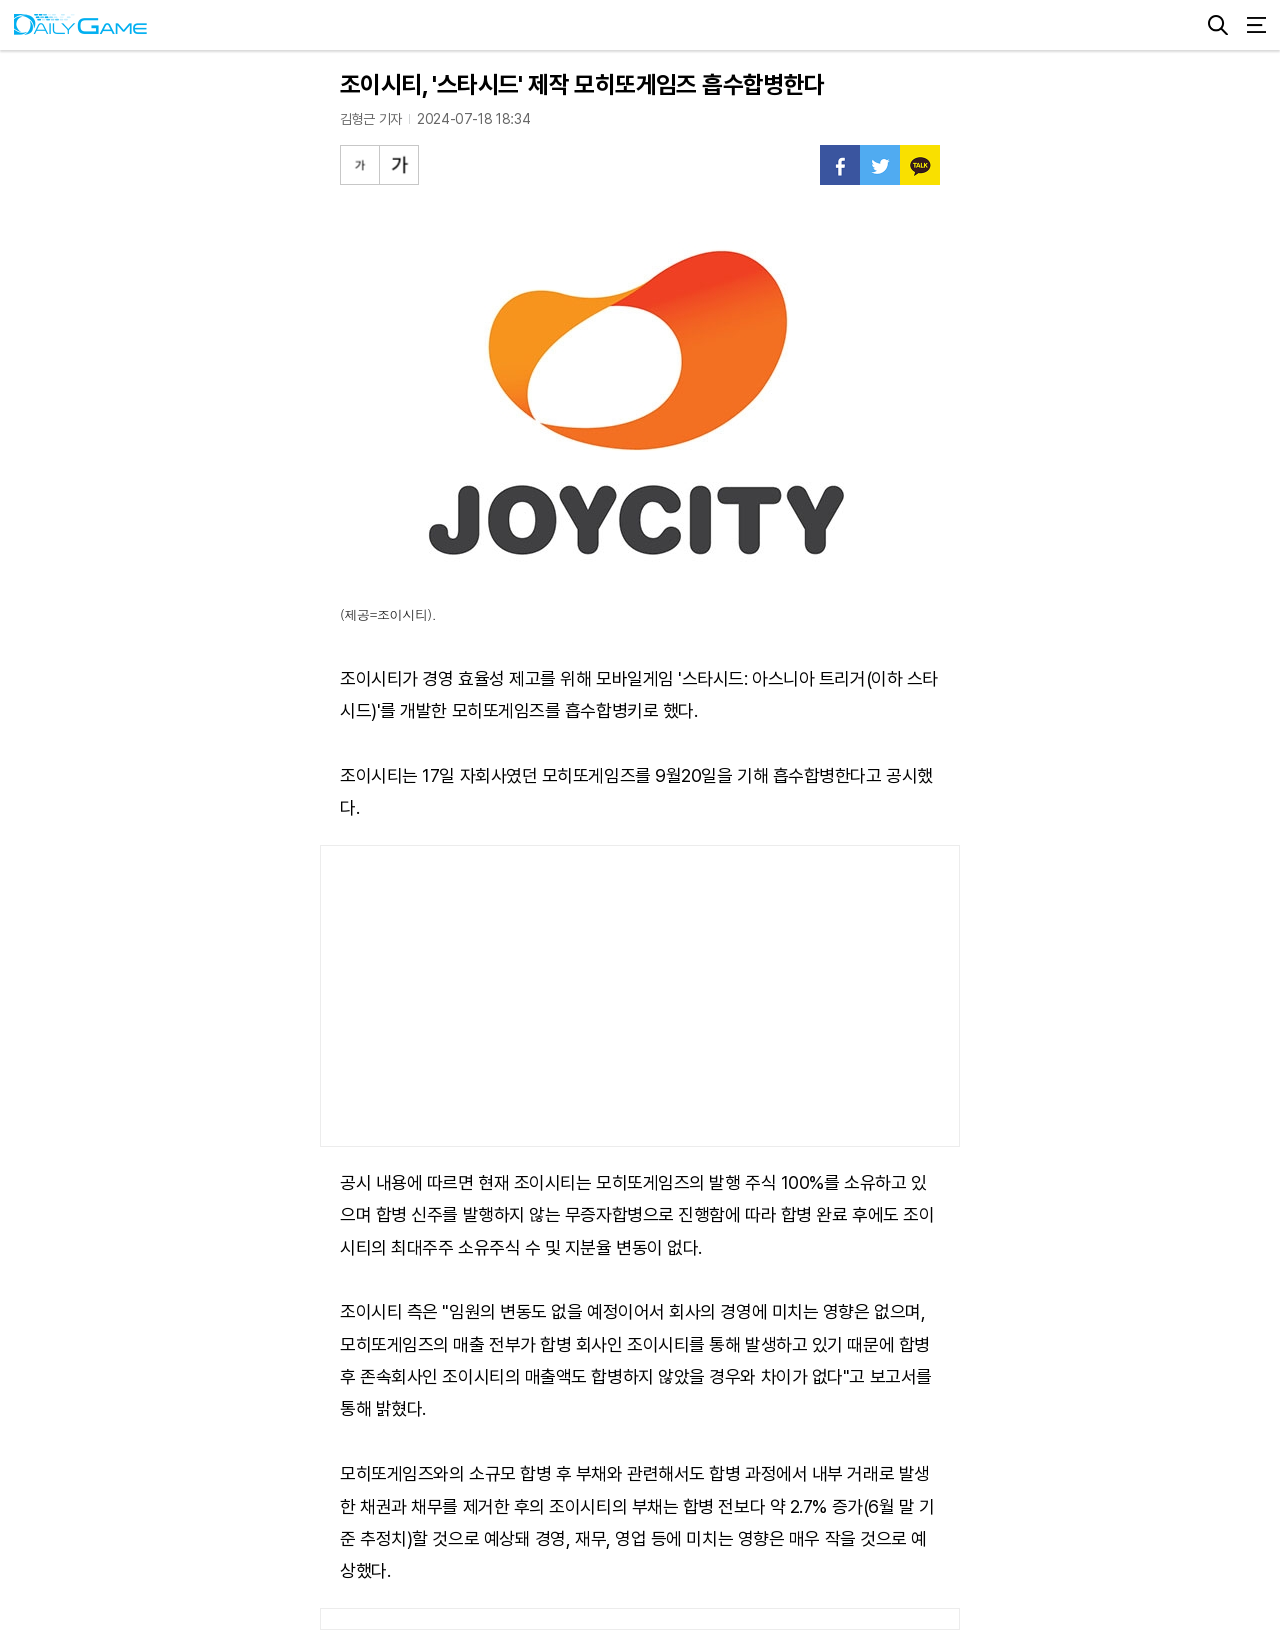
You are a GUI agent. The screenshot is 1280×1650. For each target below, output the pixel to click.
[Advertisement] (640, 996)
